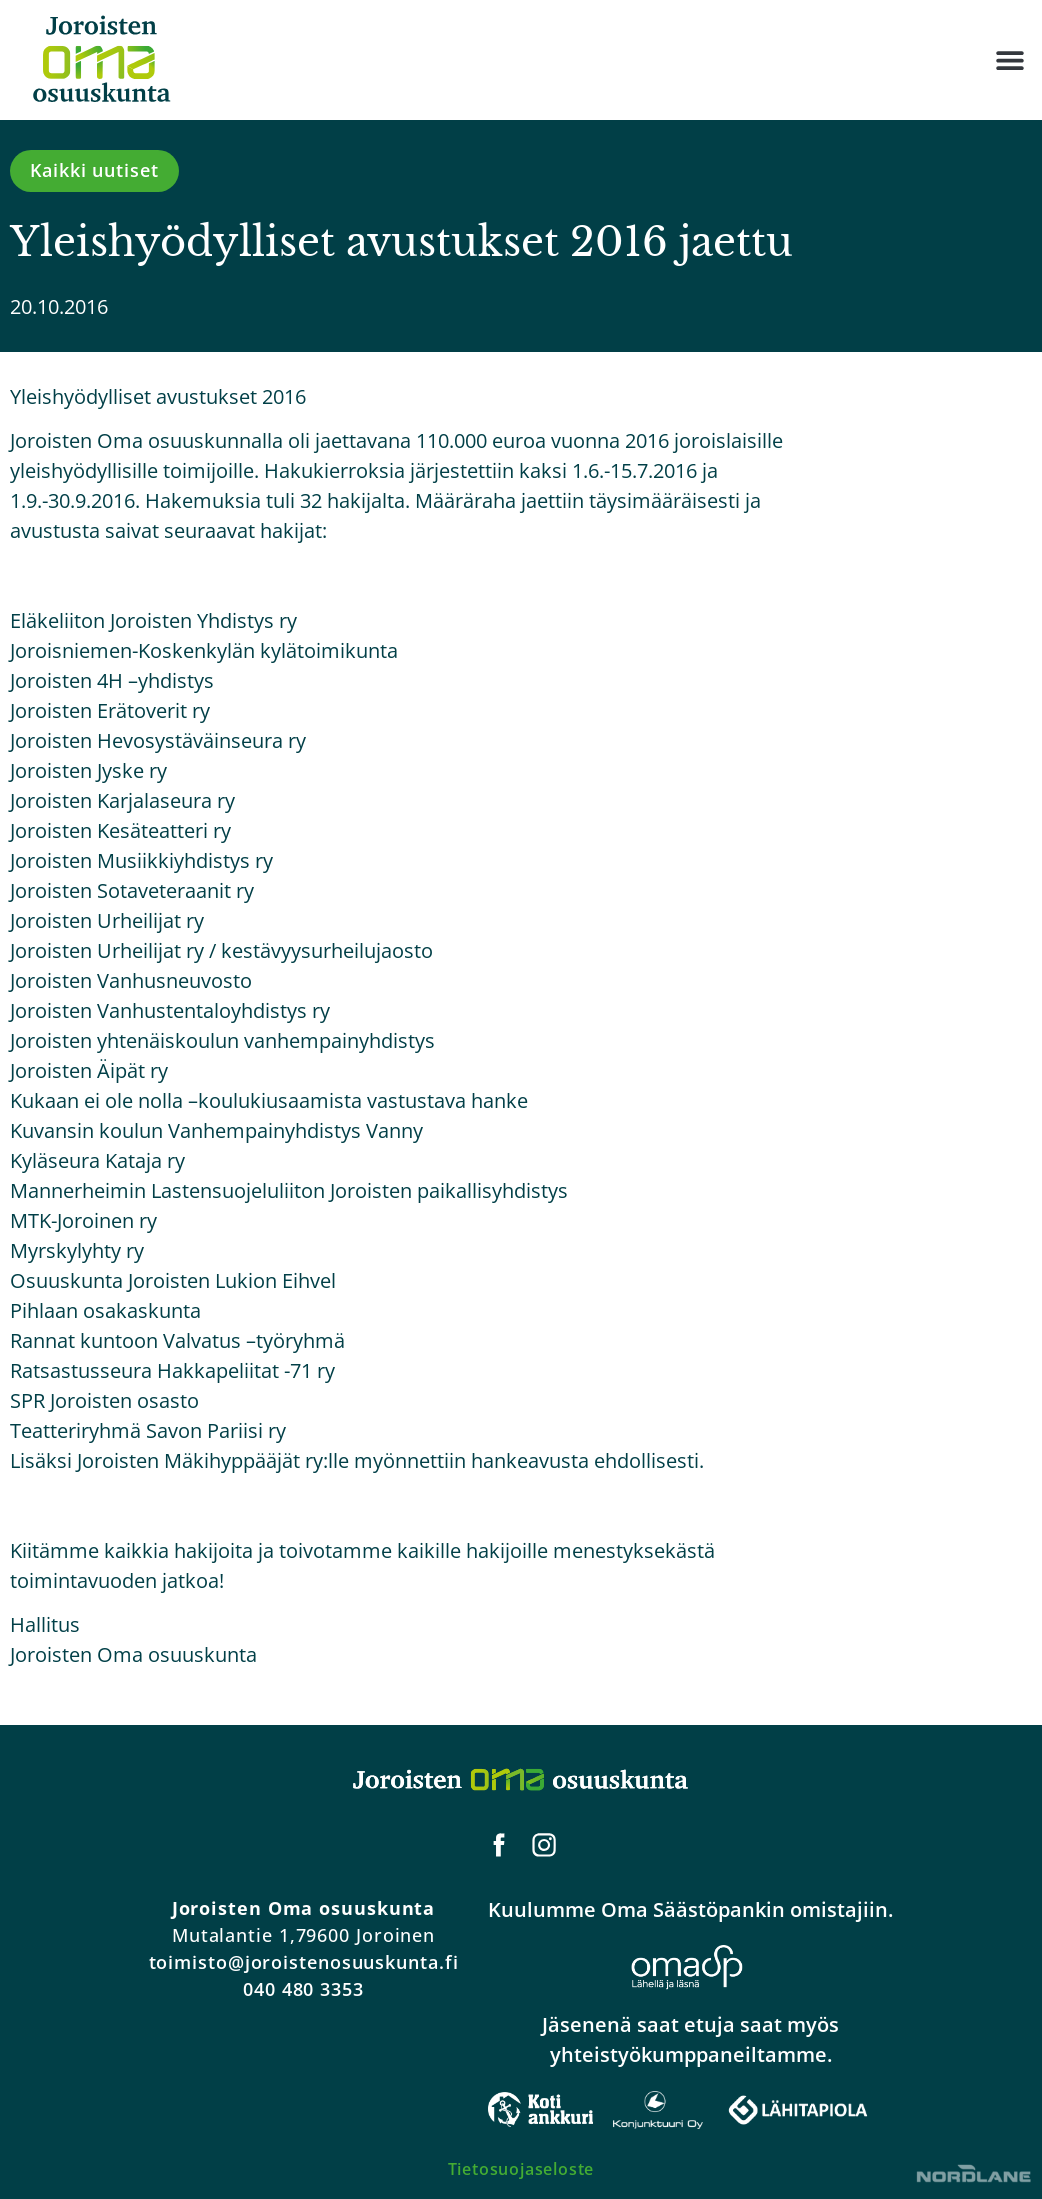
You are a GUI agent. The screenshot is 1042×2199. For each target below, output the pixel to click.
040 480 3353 (303, 1989)
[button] (1009, 60)
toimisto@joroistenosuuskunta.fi (304, 1962)
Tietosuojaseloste (521, 2169)
